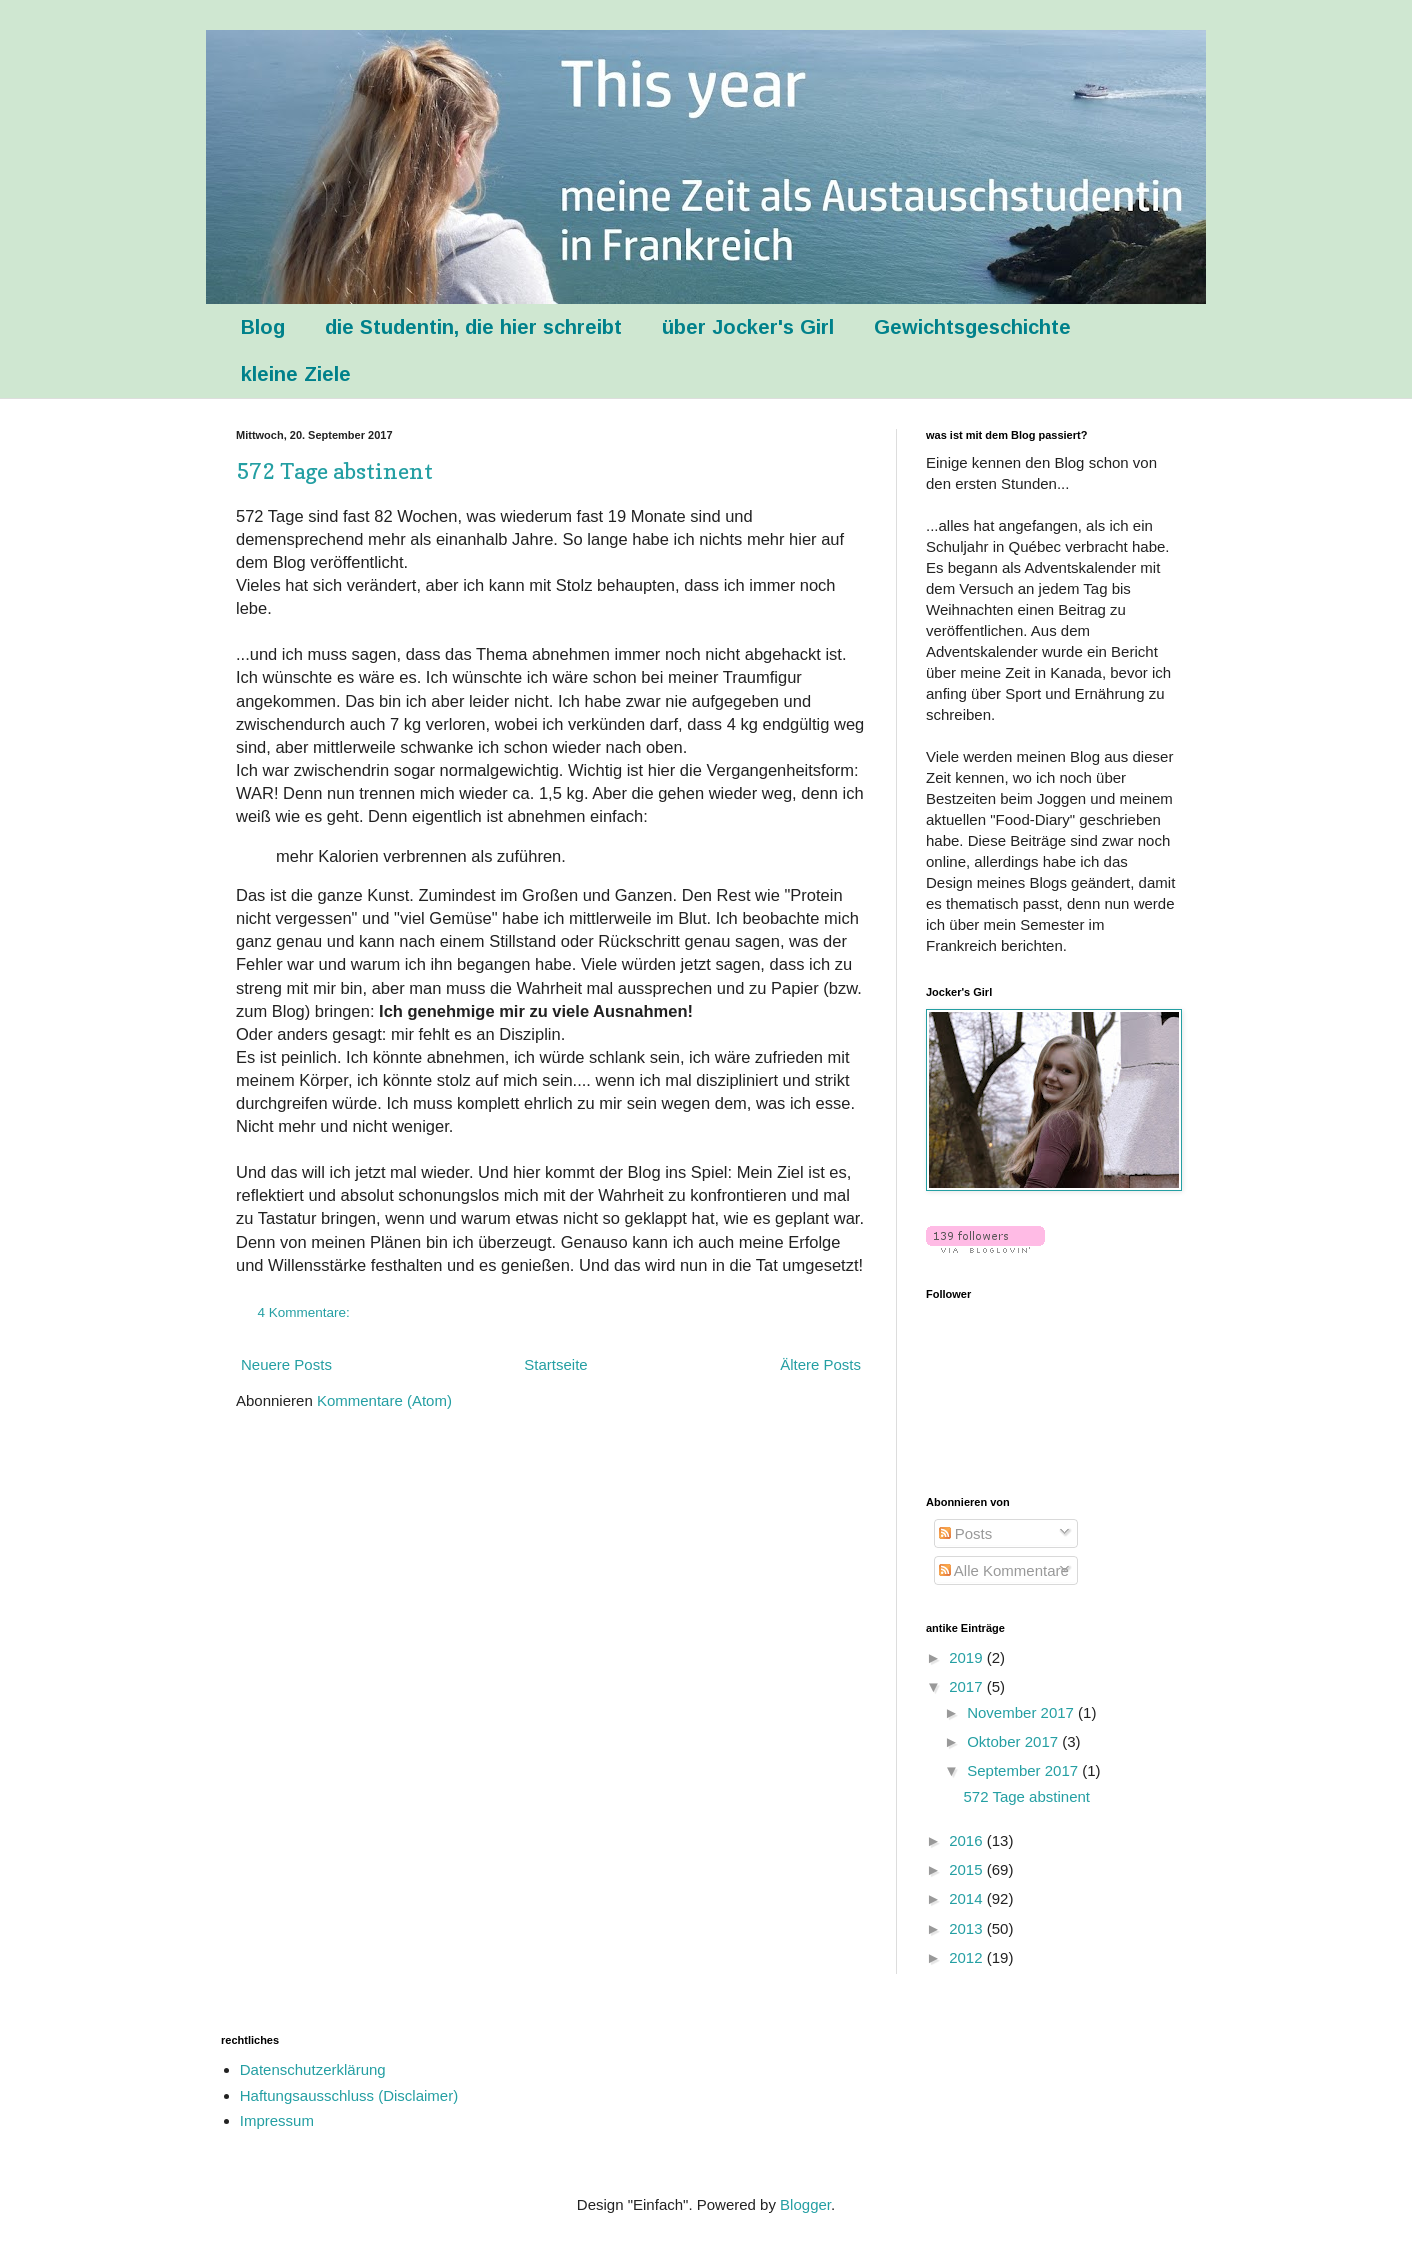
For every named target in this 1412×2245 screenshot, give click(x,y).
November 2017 (1022, 1712)
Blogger (805, 2204)
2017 (968, 1686)
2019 (968, 1657)
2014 (968, 1898)
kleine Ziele (296, 374)
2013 (968, 1928)
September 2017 (1024, 1770)
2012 (968, 1957)
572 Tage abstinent (334, 471)
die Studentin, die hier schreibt (473, 327)
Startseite (555, 1364)
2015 (968, 1869)
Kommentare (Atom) (384, 1400)
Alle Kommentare (1004, 1570)
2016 (968, 1840)
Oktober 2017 (1014, 1741)
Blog (263, 327)
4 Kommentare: (306, 1312)
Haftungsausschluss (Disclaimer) (349, 2095)
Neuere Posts (286, 1364)
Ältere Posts (820, 1364)
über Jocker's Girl (748, 327)
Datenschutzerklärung (313, 2069)
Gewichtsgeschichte (972, 327)
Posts (966, 1533)
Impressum (277, 2120)
